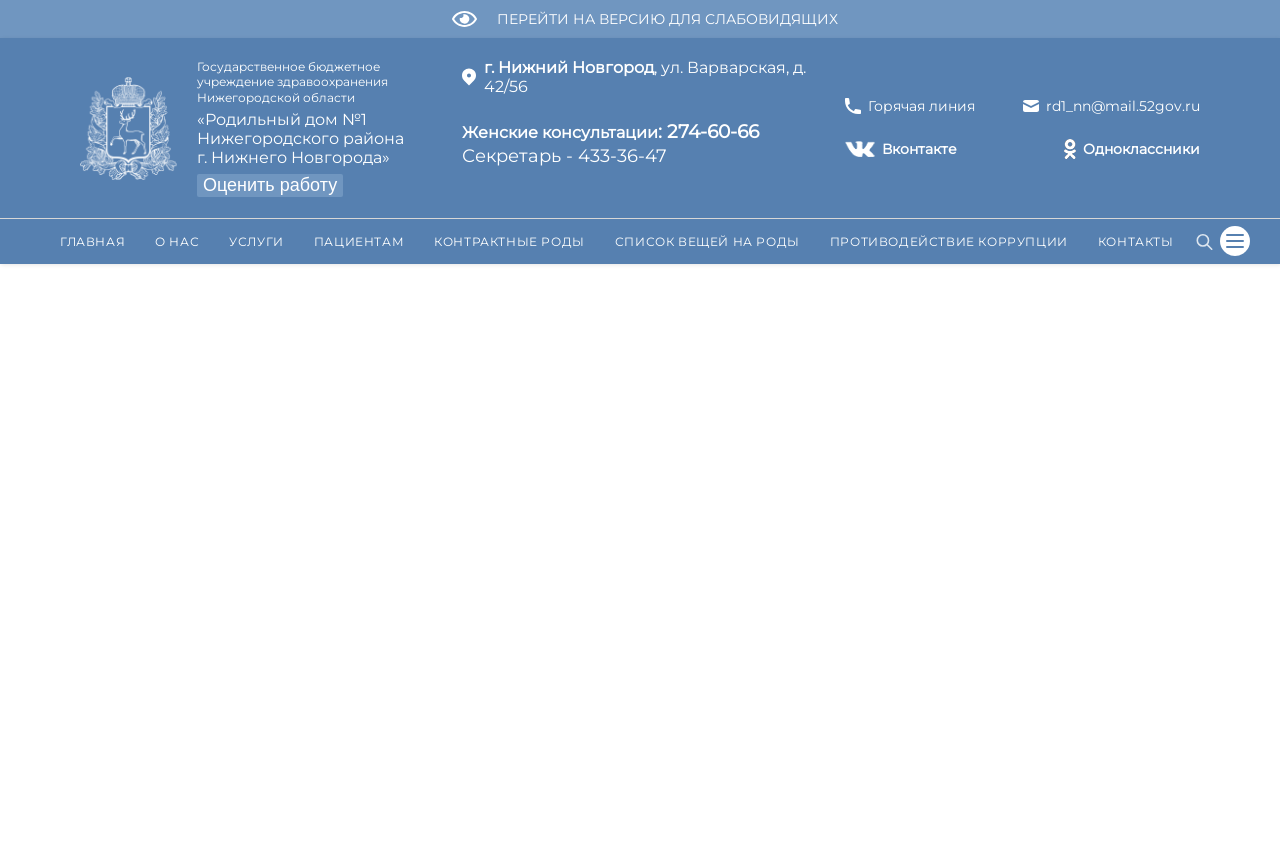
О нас (177, 241)
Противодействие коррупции (949, 241)
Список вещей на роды (707, 241)
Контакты (1136, 241)
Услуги (256, 241)
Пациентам (359, 241)
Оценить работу (270, 185)
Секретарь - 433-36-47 (610, 142)
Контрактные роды (509, 241)
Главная (92, 241)
